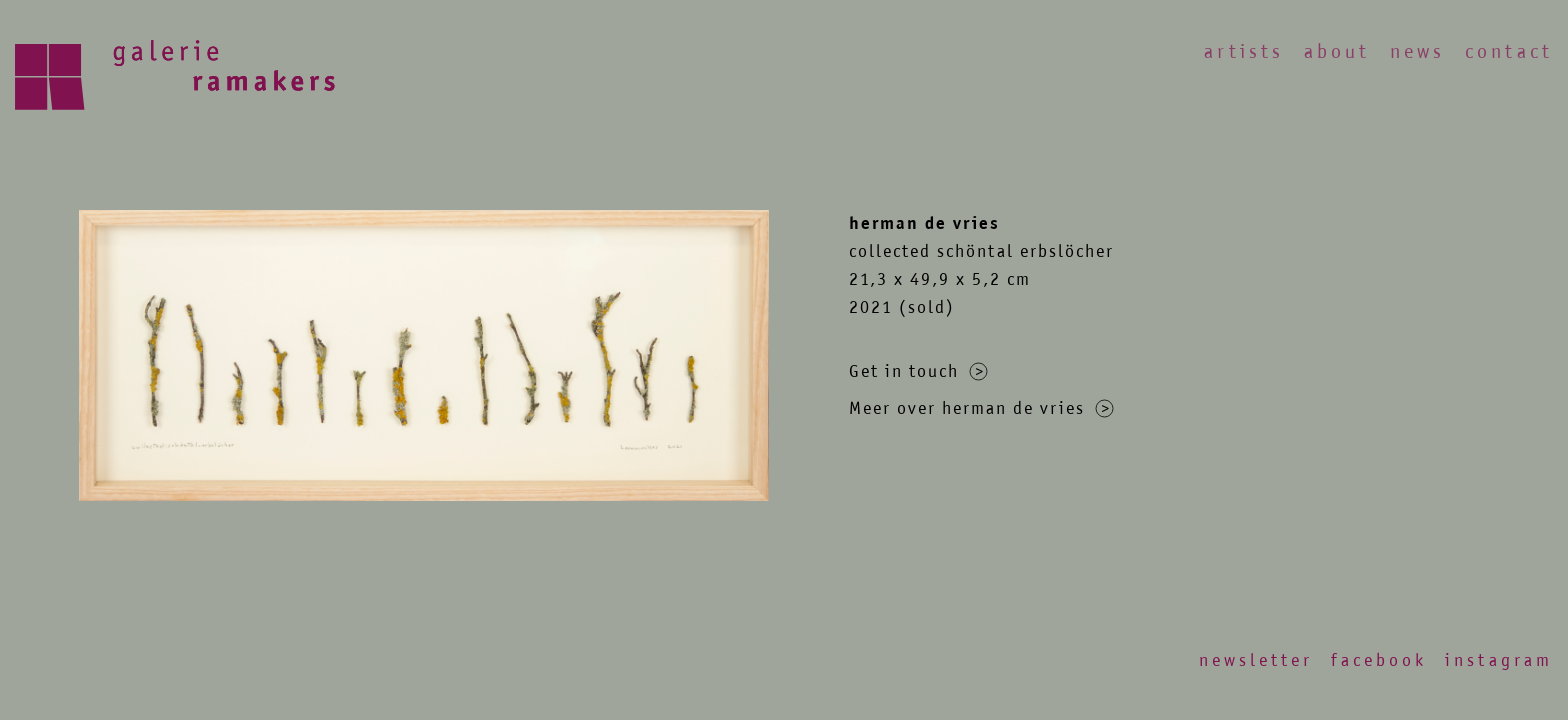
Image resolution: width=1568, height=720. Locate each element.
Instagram (1499, 660)
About (1337, 51)
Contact (1509, 51)
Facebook (1379, 660)
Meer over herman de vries (981, 408)
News (1417, 51)
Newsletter (1256, 660)
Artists (1244, 51)
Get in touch (918, 371)
